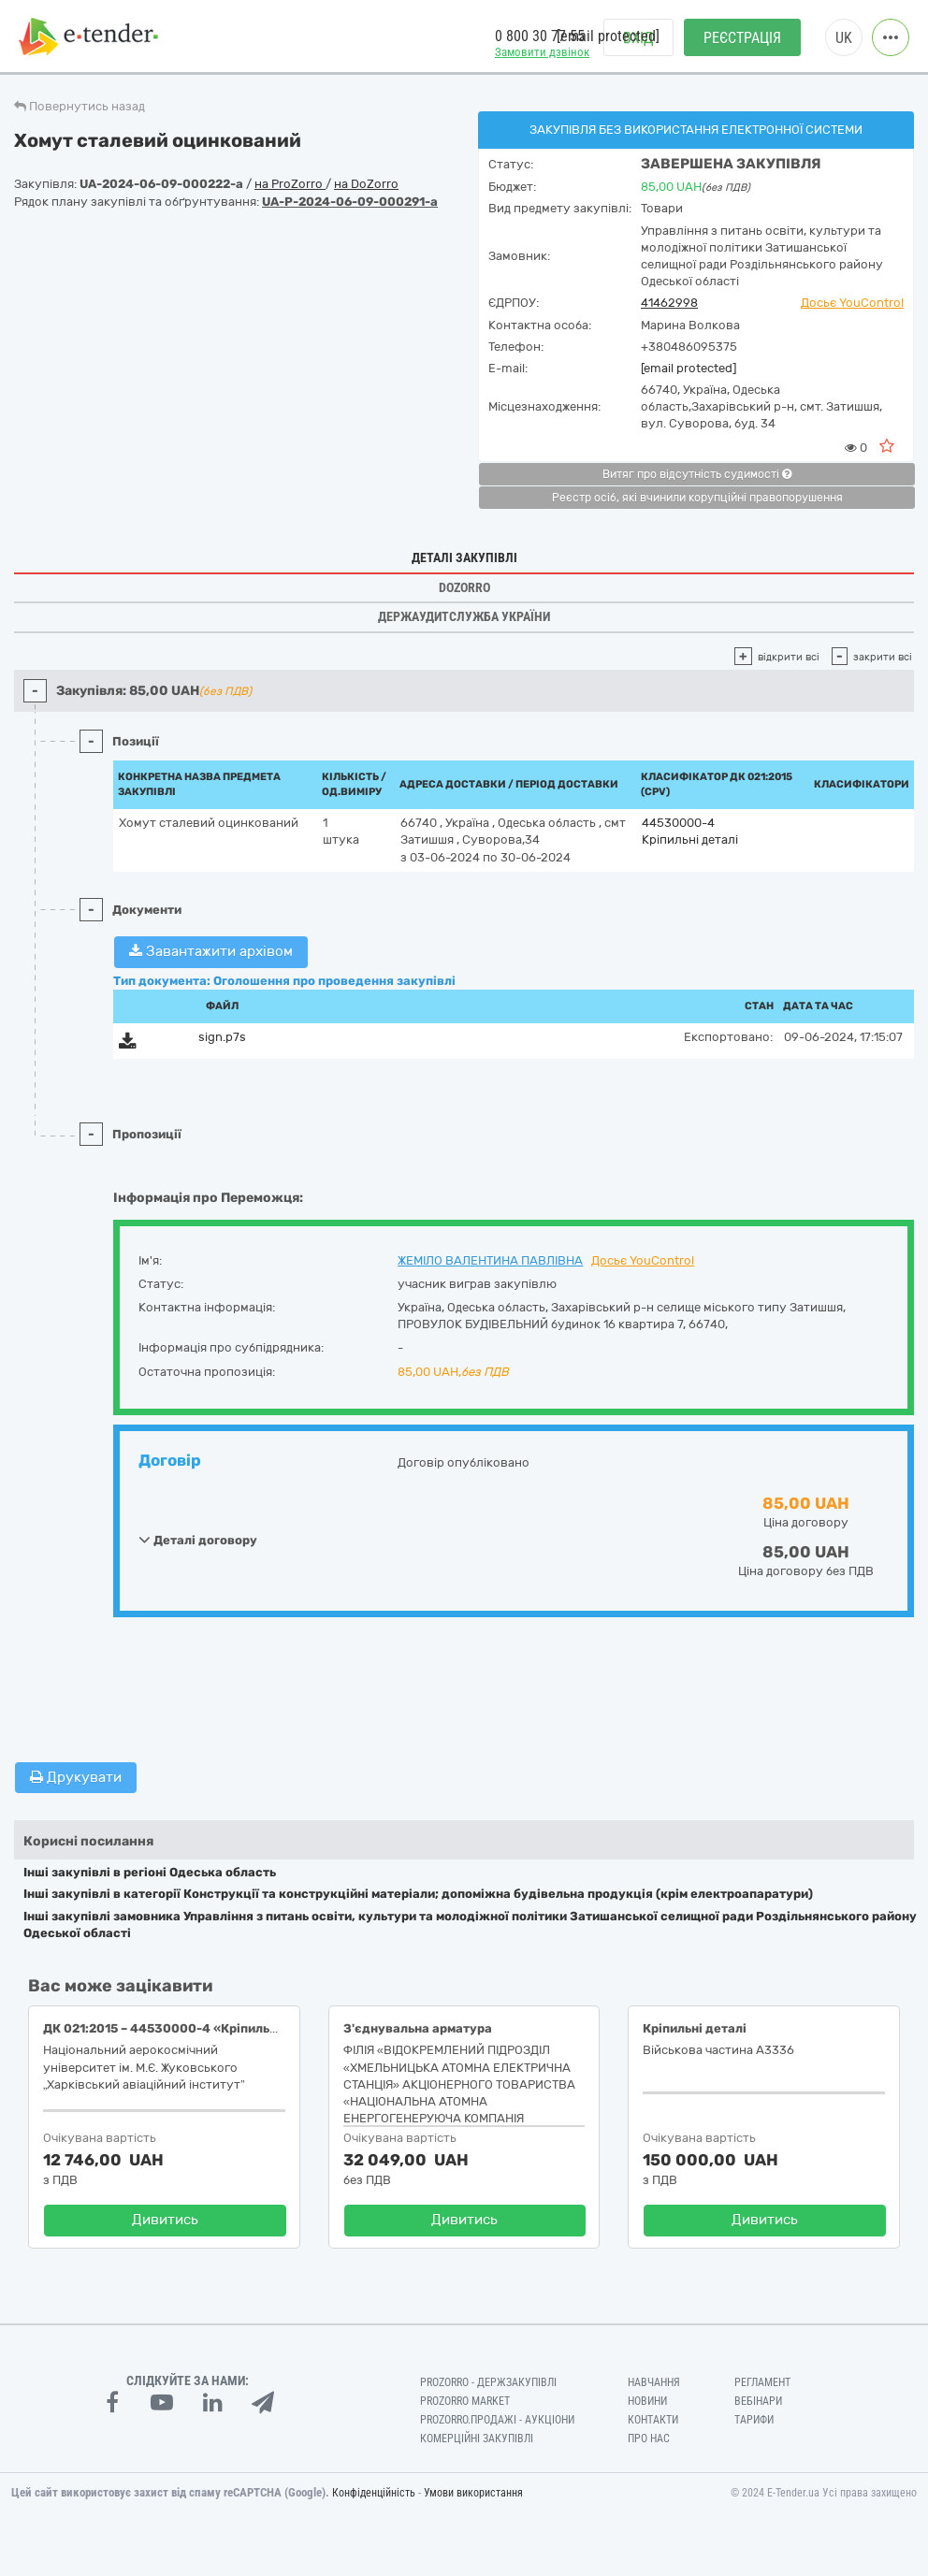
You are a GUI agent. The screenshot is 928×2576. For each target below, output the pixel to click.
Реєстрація (742, 38)
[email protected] (688, 368)
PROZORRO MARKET (465, 2401)
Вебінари (758, 2401)
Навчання (654, 2382)
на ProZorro (290, 184)
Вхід (638, 38)
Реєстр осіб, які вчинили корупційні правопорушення (697, 497)
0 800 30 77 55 (540, 36)
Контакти (653, 2419)
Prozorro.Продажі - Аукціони (497, 2419)
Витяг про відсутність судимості (696, 474)
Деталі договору (197, 1539)
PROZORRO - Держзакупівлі (488, 2382)
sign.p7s (222, 1037)
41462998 (669, 303)
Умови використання (473, 2492)
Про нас (649, 2438)
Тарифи (754, 2419)
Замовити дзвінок (542, 52)
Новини (647, 2401)
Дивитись (165, 2219)
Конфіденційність (373, 2492)
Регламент (762, 2382)
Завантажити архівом (211, 951)
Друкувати (76, 1777)
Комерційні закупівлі (476, 2438)
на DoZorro (366, 184)
